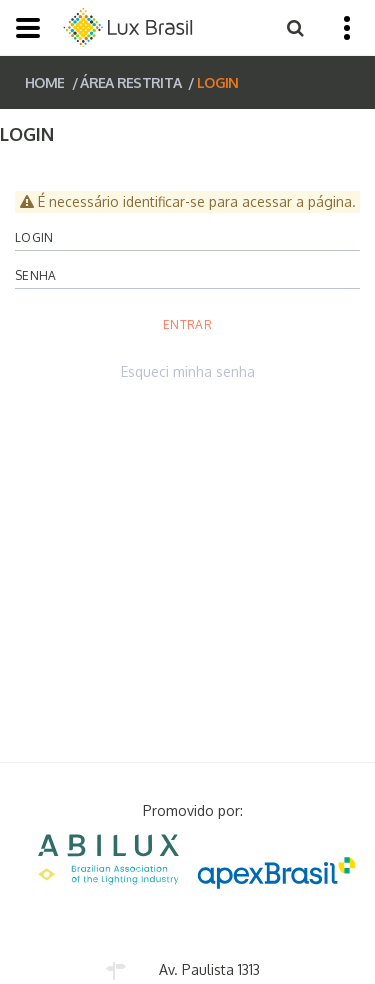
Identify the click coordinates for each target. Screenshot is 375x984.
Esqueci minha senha (188, 371)
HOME (44, 82)
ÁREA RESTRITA (130, 82)
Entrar (187, 324)
